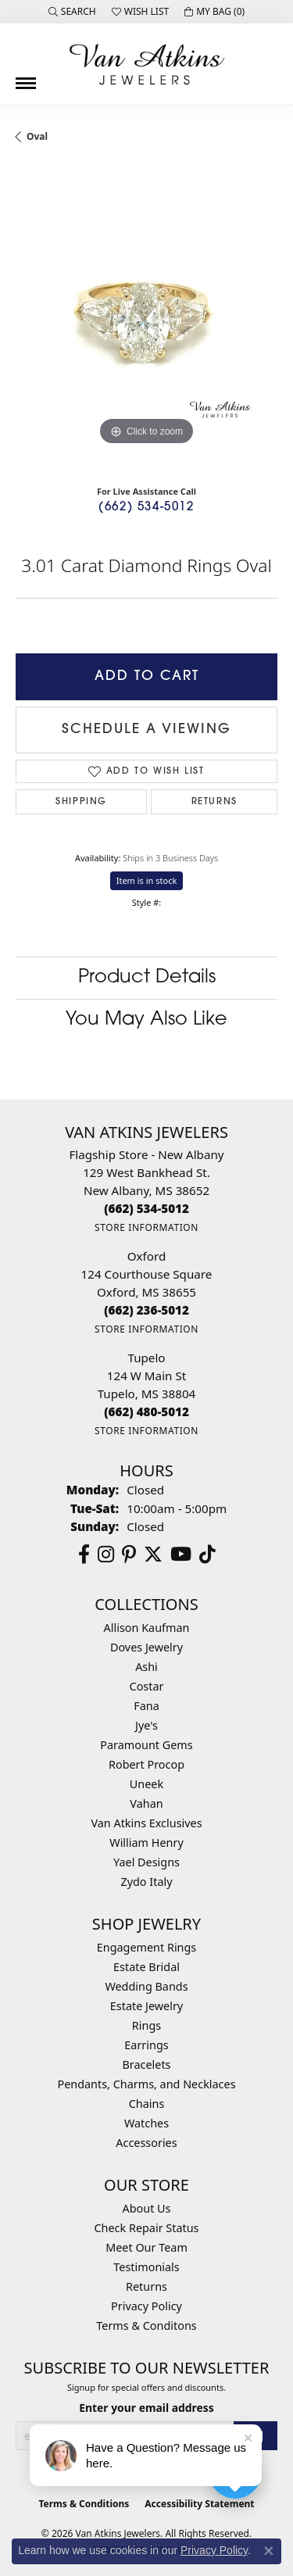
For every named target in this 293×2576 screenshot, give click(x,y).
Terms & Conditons (146, 2325)
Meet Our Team (146, 2247)
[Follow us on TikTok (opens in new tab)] (207, 1554)
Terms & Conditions (83, 2503)
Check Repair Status (147, 2227)
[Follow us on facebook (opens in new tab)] (84, 1554)
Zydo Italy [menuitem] (146, 1881)
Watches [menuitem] (146, 2123)
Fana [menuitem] (146, 1705)
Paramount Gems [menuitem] (146, 1744)
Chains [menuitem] (147, 2103)
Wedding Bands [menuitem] (146, 1986)
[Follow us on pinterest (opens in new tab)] (129, 1554)
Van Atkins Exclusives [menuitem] (146, 1823)
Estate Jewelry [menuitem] (146, 2005)
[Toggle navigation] (26, 77)
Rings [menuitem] (146, 2025)
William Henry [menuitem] (146, 1842)
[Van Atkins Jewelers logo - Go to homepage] (147, 64)
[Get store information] (146, 1227)
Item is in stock (146, 880)
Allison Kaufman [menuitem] (147, 1627)
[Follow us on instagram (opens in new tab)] (106, 1554)
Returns (214, 802)
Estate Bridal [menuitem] (146, 1966)
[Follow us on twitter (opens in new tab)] (153, 1554)
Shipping (81, 802)
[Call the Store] (146, 1208)
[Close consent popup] (268, 2551)
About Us (147, 2208)
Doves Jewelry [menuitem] (146, 1647)
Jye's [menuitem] (146, 1725)
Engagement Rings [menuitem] (147, 1947)
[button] (72, 11)
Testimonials (146, 2266)
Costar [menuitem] (147, 1686)
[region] (146, 318)
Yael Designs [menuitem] (146, 1862)
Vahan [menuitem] (146, 1803)
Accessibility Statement (199, 2503)
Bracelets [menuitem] (146, 2064)
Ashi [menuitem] (146, 1666)
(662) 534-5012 (146, 507)
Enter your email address (146, 2407)
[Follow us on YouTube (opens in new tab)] (180, 1554)
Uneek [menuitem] (146, 1783)
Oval (37, 136)
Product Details (147, 977)
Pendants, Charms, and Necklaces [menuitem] (146, 2084)
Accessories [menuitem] (146, 2142)
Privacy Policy (146, 2306)
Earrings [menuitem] (146, 2045)
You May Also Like (146, 1020)
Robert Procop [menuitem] (146, 1764)
